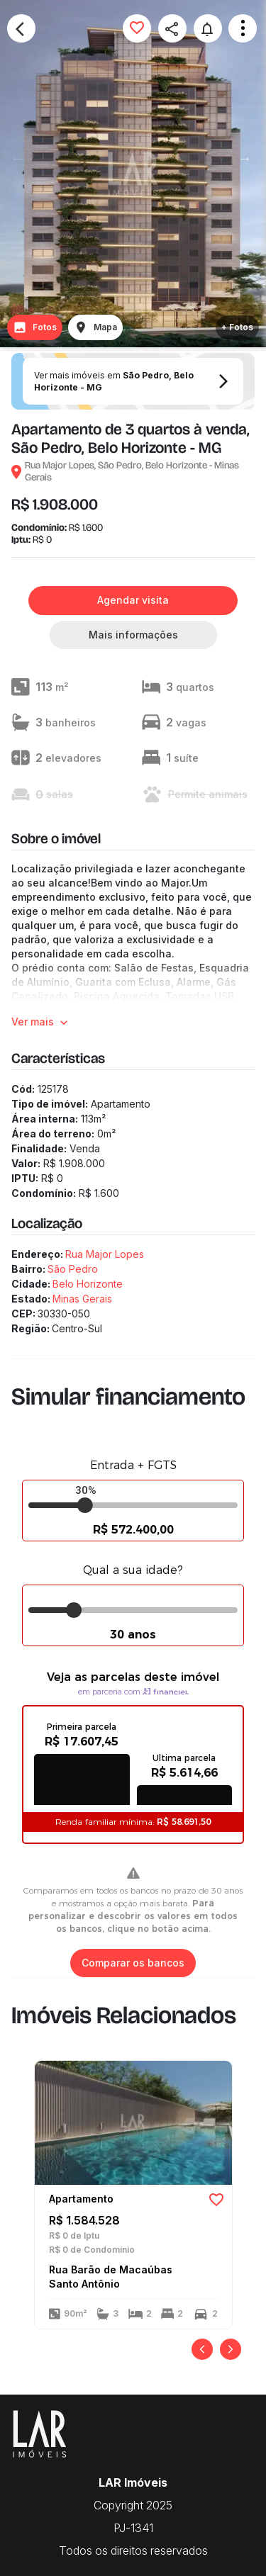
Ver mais (41, 1022)
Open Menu (242, 28)
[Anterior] (202, 2349)
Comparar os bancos (133, 1963)
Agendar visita (133, 600)
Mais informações (133, 635)
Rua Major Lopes (104, 1254)
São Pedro (73, 1269)
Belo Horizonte (87, 1284)
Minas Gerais (82, 1299)
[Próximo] (230, 2349)
